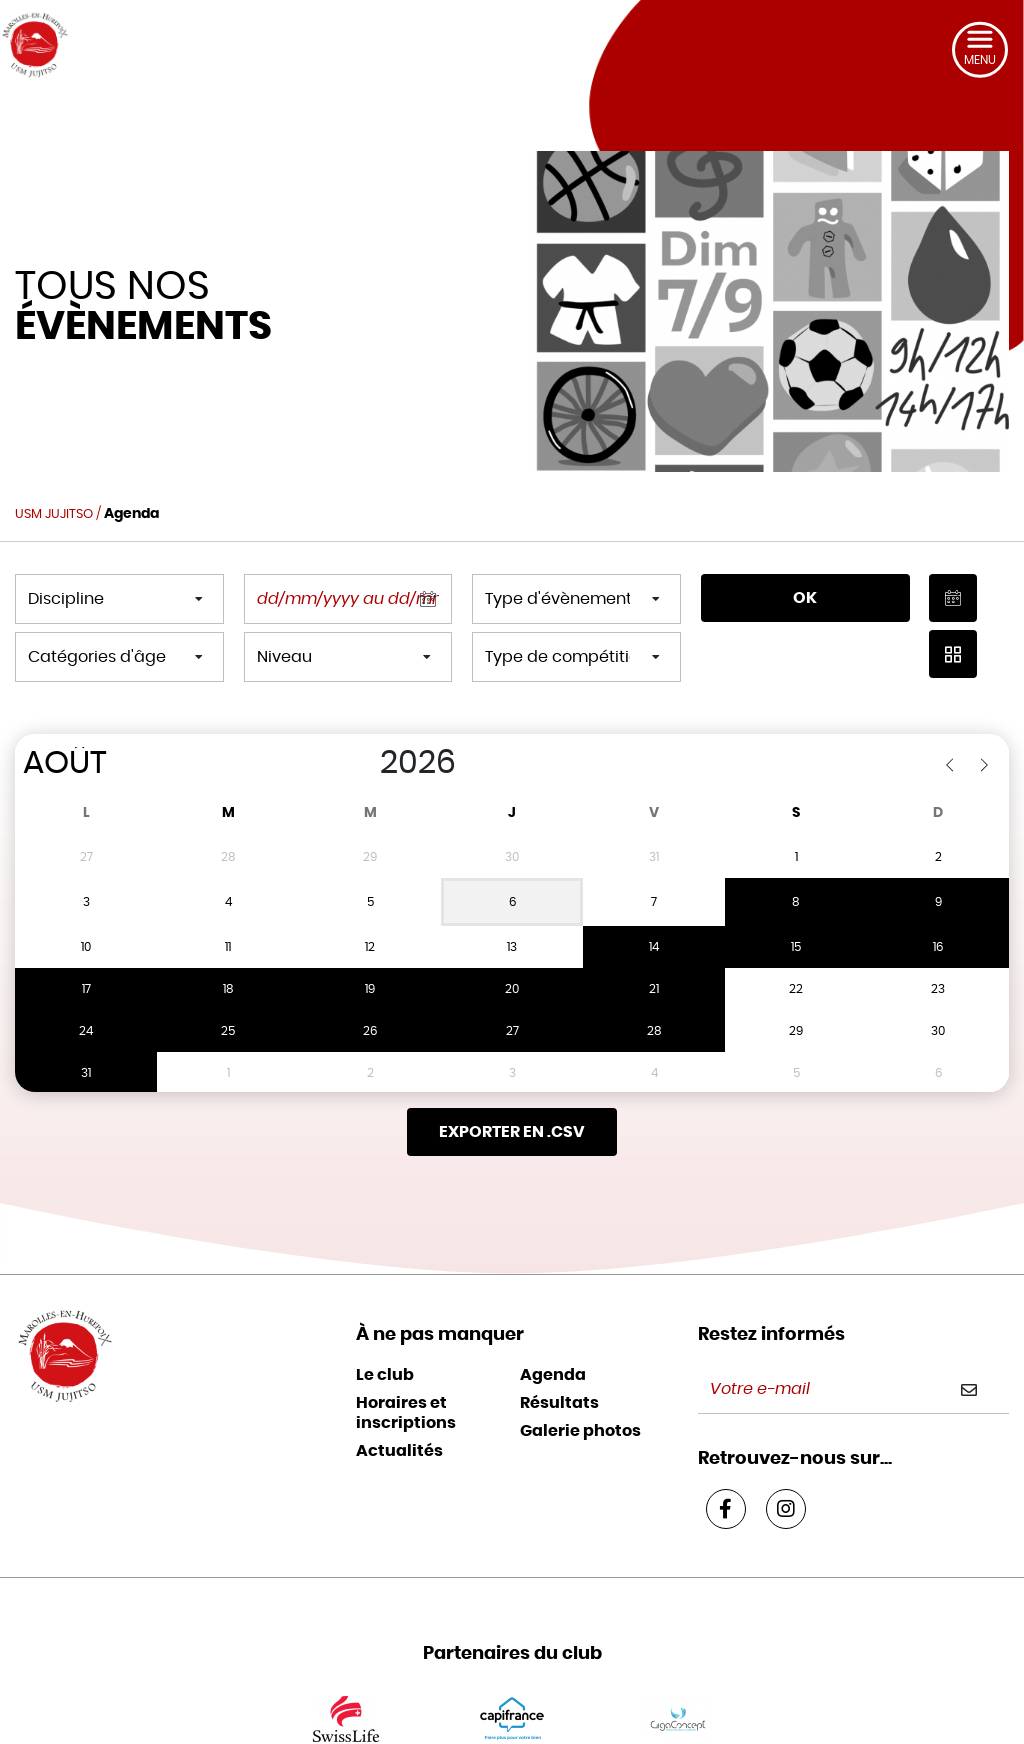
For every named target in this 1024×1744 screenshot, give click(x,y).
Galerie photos (580, 1389)
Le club (385, 1333)
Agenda (553, 1333)
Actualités (399, 1409)
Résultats (559, 1361)
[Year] (359, 763)
